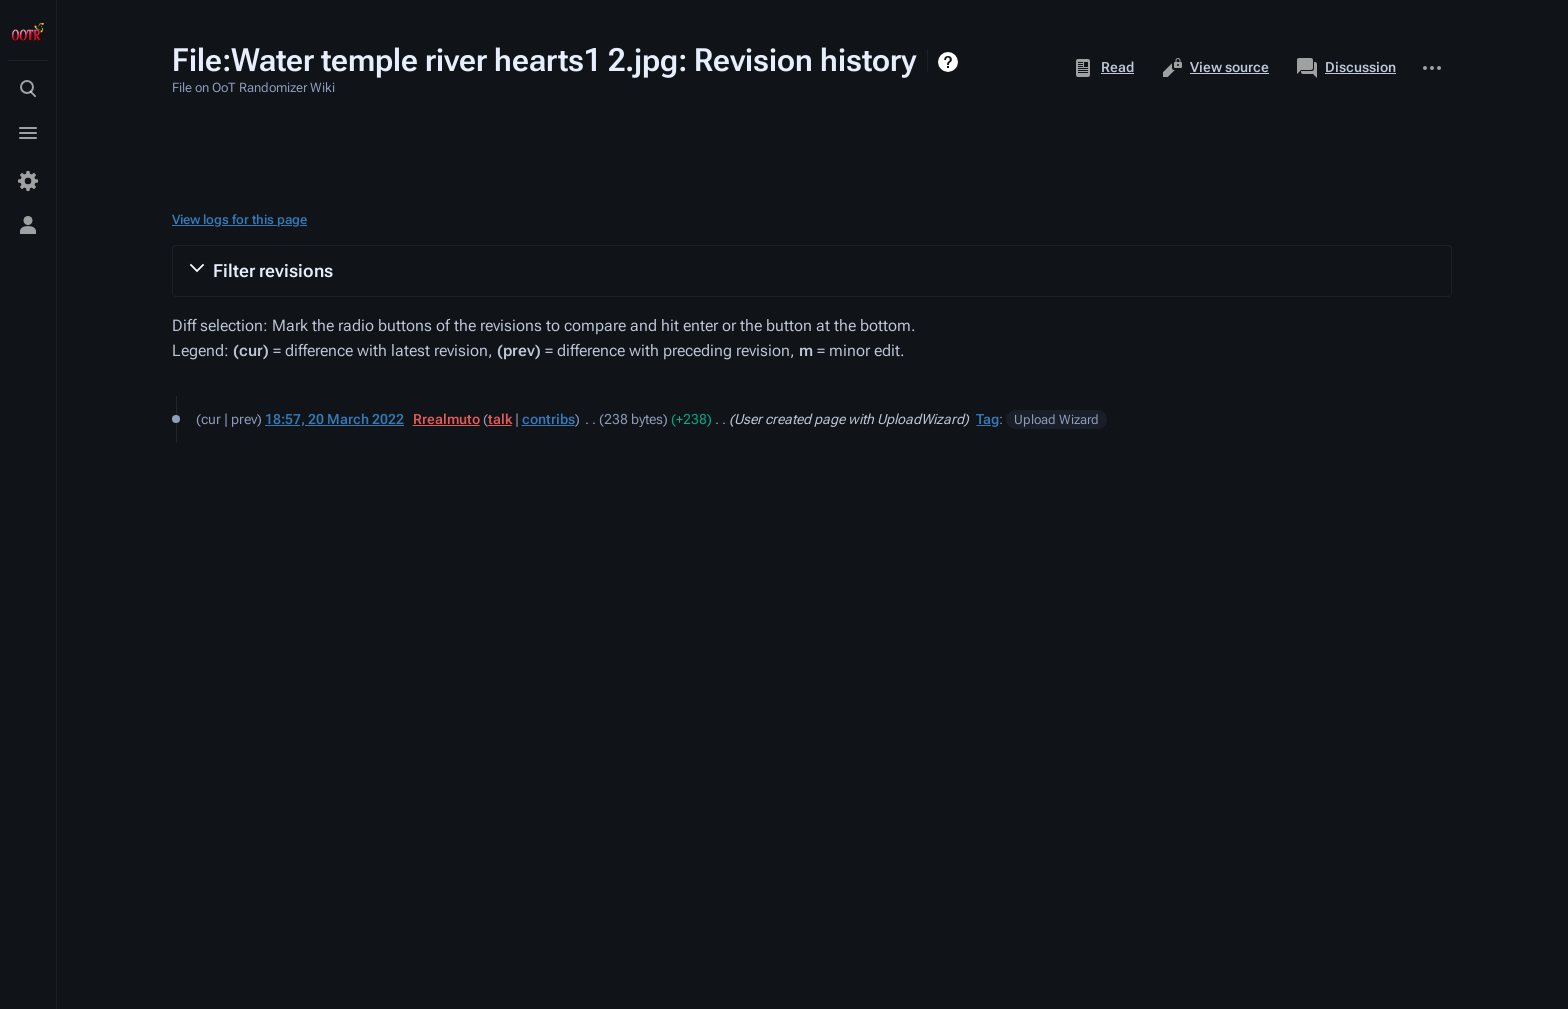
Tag (987, 419)
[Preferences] (28, 181)
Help (950, 62)
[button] (812, 271)
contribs (548, 419)
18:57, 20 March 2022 (334, 419)
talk (500, 419)
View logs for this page (239, 219)
